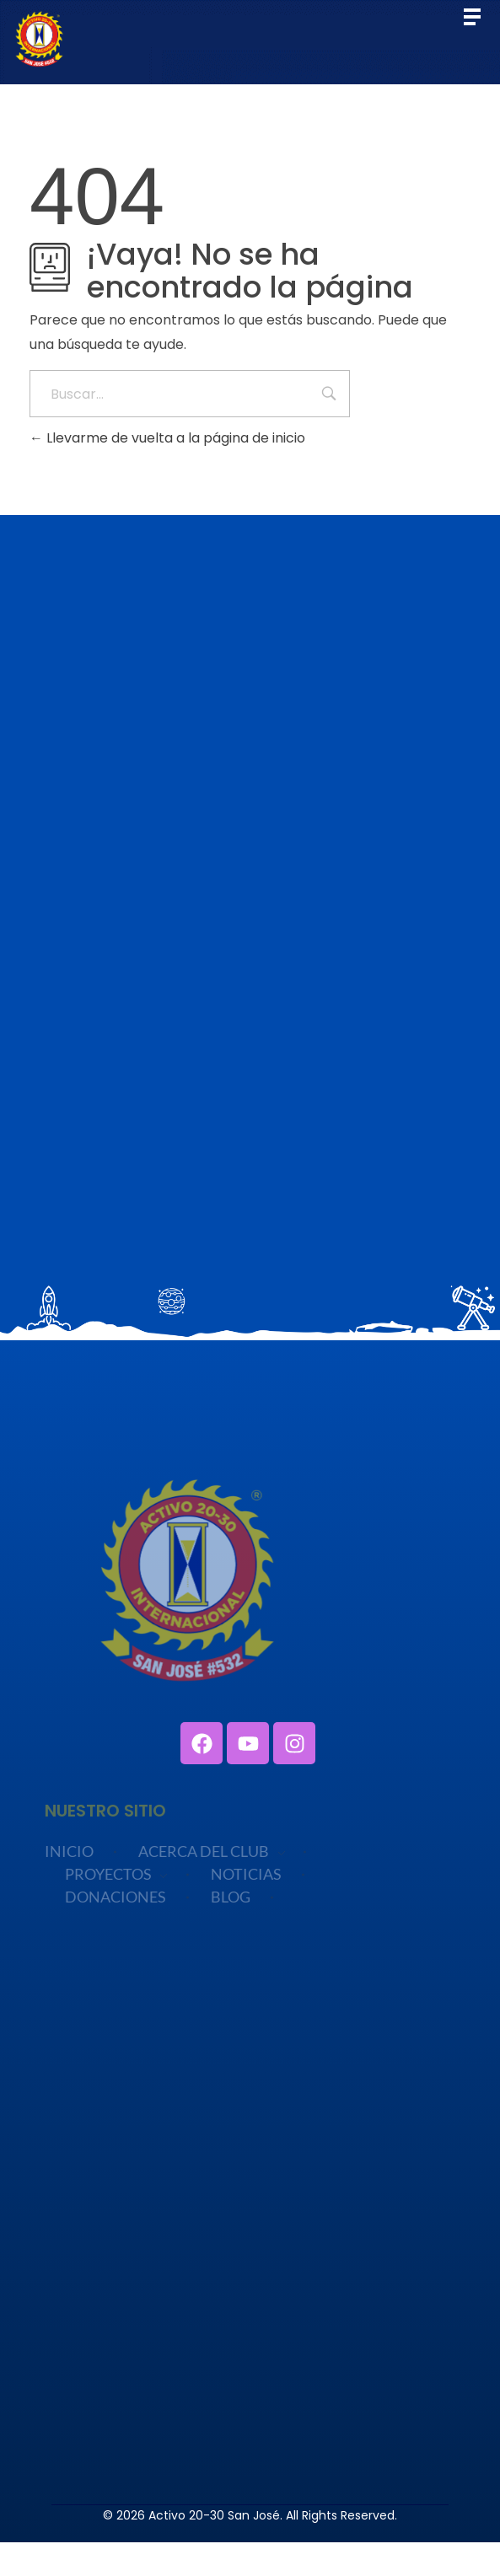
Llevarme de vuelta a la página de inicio (167, 438)
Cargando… (250, 959)
